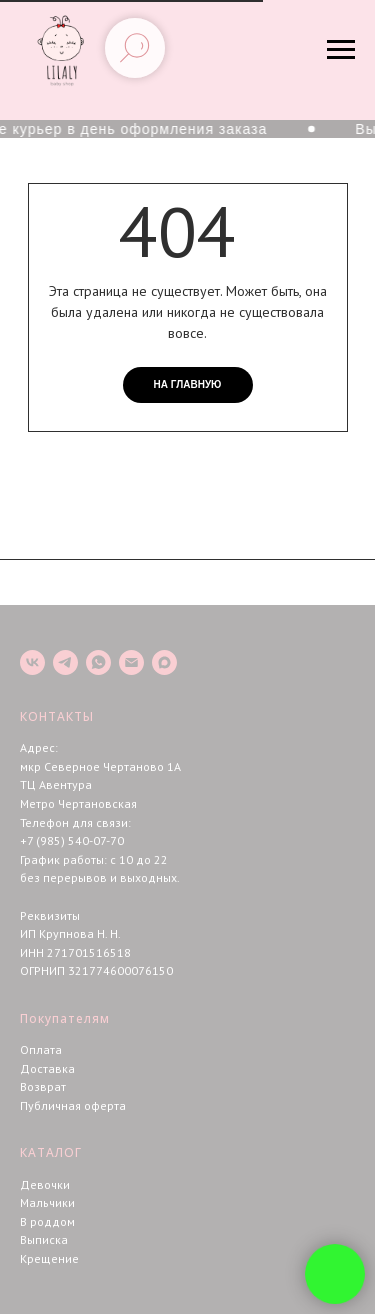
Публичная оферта (73, 1105)
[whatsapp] (98, 662)
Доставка (47, 1068)
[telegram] (65, 662)
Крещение (49, 1258)
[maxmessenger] (164, 662)
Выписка (44, 1239)
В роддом (47, 1221)
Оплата (41, 1049)
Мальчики (47, 1202)
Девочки (45, 1184)
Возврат (43, 1086)
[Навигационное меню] (341, 50)
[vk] (32, 662)
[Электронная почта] (131, 662)
